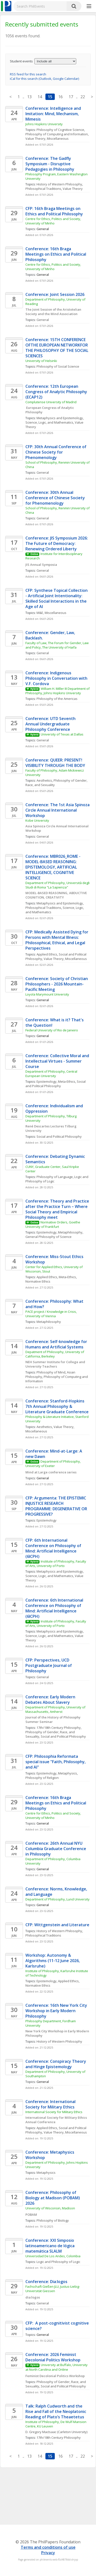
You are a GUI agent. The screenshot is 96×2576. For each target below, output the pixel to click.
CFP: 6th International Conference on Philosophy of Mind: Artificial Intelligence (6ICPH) (53, 1548)
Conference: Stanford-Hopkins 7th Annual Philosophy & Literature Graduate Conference (57, 1406)
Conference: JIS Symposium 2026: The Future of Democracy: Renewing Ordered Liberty (57, 543)
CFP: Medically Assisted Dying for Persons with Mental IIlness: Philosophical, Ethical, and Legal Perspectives (57, 940)
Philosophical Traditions (43, 188)
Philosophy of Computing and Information (56, 134)
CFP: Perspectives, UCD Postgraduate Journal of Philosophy (49, 1665)
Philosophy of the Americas (57, 698)
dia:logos (32, 2297)
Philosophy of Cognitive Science (60, 129)
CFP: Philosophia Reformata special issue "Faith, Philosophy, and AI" (56, 1762)
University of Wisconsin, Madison (50, 2208)
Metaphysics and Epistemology (60, 418)
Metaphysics (67, 1773)
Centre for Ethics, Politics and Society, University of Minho (53, 221)
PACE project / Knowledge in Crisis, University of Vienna (51, 1313)
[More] (89, 6)
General (43, 320)
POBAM (31, 2214)
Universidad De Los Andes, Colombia (52, 2256)
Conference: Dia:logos (46, 2281)
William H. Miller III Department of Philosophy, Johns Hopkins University (57, 690)
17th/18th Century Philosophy (59, 1727)
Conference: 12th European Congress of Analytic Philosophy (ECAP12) (56, 392)
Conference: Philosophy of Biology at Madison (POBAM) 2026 (53, 2198)
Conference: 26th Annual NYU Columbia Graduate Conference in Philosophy (56, 1849)
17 (71, 96)
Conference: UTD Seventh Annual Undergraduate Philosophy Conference (51, 724)
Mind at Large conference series (51, 1472)
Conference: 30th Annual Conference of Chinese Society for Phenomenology (55, 498)
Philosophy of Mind (51, 1372)
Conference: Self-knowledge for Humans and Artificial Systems (56, 1344)
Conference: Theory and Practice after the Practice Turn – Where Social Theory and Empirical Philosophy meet (57, 1209)
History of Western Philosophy (59, 184)
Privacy (48, 2552)
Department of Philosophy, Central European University (51, 1073)
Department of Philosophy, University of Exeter (53, 1463)
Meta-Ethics (66, 1081)
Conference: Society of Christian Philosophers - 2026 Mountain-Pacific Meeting (57, 984)
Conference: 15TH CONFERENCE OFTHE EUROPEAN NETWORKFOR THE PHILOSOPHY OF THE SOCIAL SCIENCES (57, 348)
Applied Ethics (47, 954)
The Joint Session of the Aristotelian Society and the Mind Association (53, 311)
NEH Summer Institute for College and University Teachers (55, 1364)
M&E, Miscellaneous (51, 612)
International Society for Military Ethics (53, 2112)
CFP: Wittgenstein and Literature (57, 1924)
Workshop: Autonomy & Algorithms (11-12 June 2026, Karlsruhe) (53, 1961)
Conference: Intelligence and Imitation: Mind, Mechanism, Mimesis (53, 114)
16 (60, 96)
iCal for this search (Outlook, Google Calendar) (44, 78)
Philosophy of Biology (53, 2220)
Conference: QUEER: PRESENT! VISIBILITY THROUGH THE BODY (55, 762)
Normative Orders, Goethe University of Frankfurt (53, 1224)
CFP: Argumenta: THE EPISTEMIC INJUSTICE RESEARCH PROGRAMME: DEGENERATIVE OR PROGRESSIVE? (56, 1506)
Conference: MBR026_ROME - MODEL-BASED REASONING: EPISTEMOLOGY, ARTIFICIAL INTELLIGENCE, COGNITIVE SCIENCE (53, 867)
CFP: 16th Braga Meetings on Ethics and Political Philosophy (54, 211)
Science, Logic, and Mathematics (49, 422)
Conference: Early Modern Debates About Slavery (50, 1699)
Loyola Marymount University (47, 994)
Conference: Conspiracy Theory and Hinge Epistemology (56, 2064)
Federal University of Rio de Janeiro (51, 1030)
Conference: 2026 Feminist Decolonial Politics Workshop (52, 2357)
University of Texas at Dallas (62, 734)
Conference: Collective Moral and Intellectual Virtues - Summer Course (57, 1061)
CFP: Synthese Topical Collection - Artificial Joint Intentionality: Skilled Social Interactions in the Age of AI (57, 598)
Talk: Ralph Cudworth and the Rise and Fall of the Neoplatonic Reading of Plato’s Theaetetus (56, 2411)
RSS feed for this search (28, 74)
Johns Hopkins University (44, 124)
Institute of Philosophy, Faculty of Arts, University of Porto (56, 1563)
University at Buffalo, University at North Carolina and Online (56, 2367)
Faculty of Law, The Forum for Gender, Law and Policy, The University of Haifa (57, 645)
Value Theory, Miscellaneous (47, 138)
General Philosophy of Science (48, 1236)
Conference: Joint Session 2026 (54, 294)
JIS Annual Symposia (41, 564)
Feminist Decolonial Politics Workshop (55, 2376)
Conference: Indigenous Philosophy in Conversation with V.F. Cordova (56, 678)
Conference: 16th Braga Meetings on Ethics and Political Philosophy (56, 254)
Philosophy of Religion (42, 1777)
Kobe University (37, 820)
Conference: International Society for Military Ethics (51, 2104)
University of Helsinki (41, 361)
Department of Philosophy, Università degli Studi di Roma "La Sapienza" (57, 885)
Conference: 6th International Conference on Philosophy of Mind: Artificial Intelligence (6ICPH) (54, 1608)
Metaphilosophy (70, 1232)
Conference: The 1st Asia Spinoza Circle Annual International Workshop (58, 810)
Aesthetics (44, 780)
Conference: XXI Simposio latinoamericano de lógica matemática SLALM (50, 2246)
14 (40, 96)
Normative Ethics (37, 1281)
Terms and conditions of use (48, 2547)
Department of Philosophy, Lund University (57, 1899)
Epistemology (47, 1081)
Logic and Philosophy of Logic (58, 2261)
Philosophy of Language (55, 1177)
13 (29, 96)
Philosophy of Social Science (58, 366)
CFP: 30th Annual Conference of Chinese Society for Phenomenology (56, 452)
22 (82, 96)
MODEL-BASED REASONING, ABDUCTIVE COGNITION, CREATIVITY (56, 895)
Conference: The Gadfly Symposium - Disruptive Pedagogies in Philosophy (49, 164)
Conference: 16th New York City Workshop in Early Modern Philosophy (56, 2011)
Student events (21, 61)
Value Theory (73, 188)
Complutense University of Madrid (51, 402)
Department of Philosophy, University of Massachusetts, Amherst (55, 1709)
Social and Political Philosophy (55, 1083)
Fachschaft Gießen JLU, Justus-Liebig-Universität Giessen (52, 2288)
